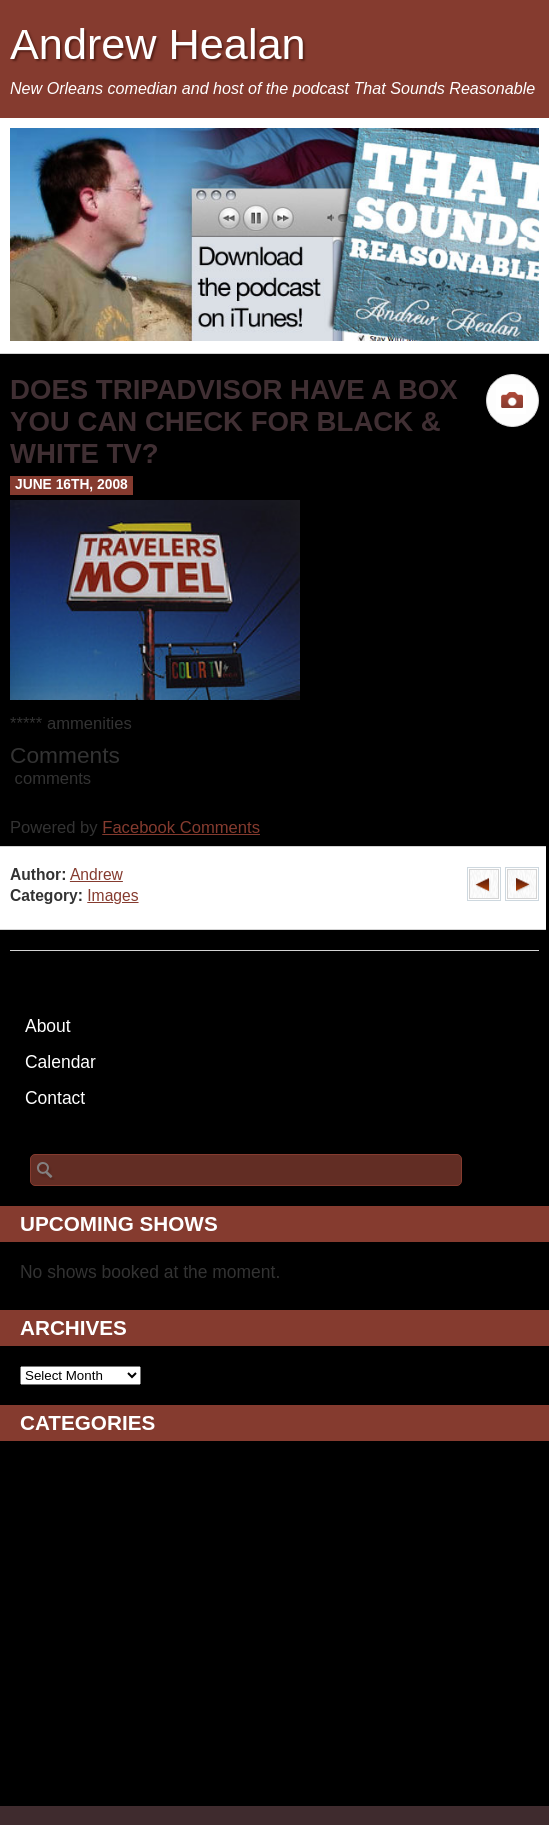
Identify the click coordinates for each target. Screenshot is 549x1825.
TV (31, 1748)
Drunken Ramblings (96, 1573)
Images (112, 895)
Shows (46, 1698)
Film (36, 1598)
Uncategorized (76, 1773)
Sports (45, 1723)
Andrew (96, 874)
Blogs (42, 1498)
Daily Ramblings (83, 1548)
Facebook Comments (181, 827)
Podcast (51, 1673)
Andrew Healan (158, 44)
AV (31, 1473)
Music (43, 1648)
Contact (55, 1098)
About (48, 1026)
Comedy (52, 1523)
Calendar (60, 1062)
